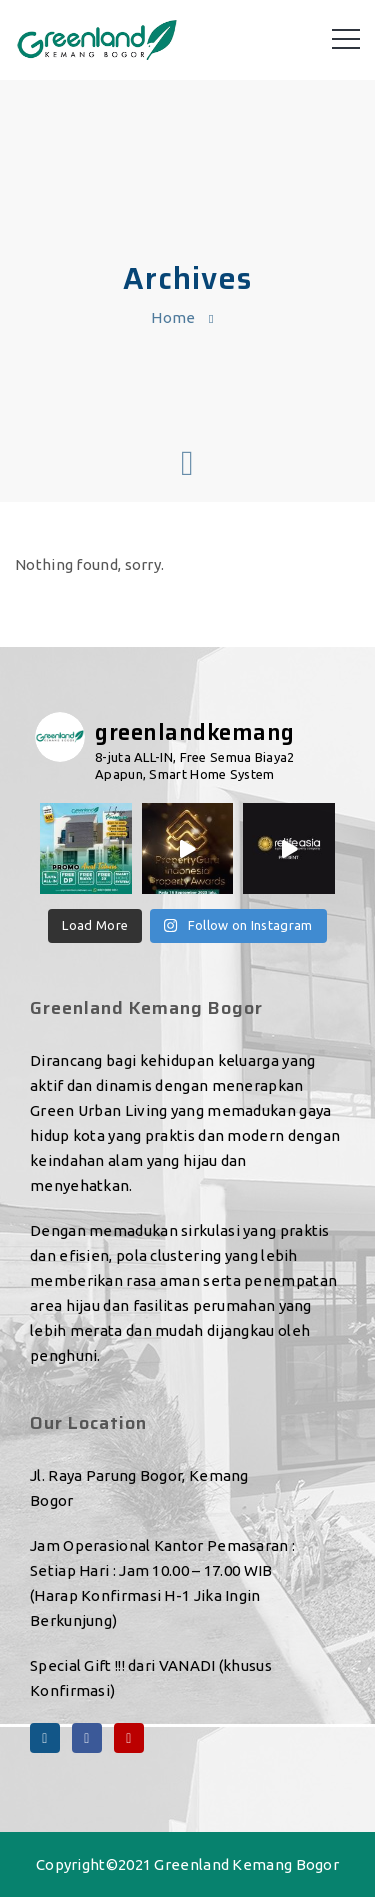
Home (173, 317)
